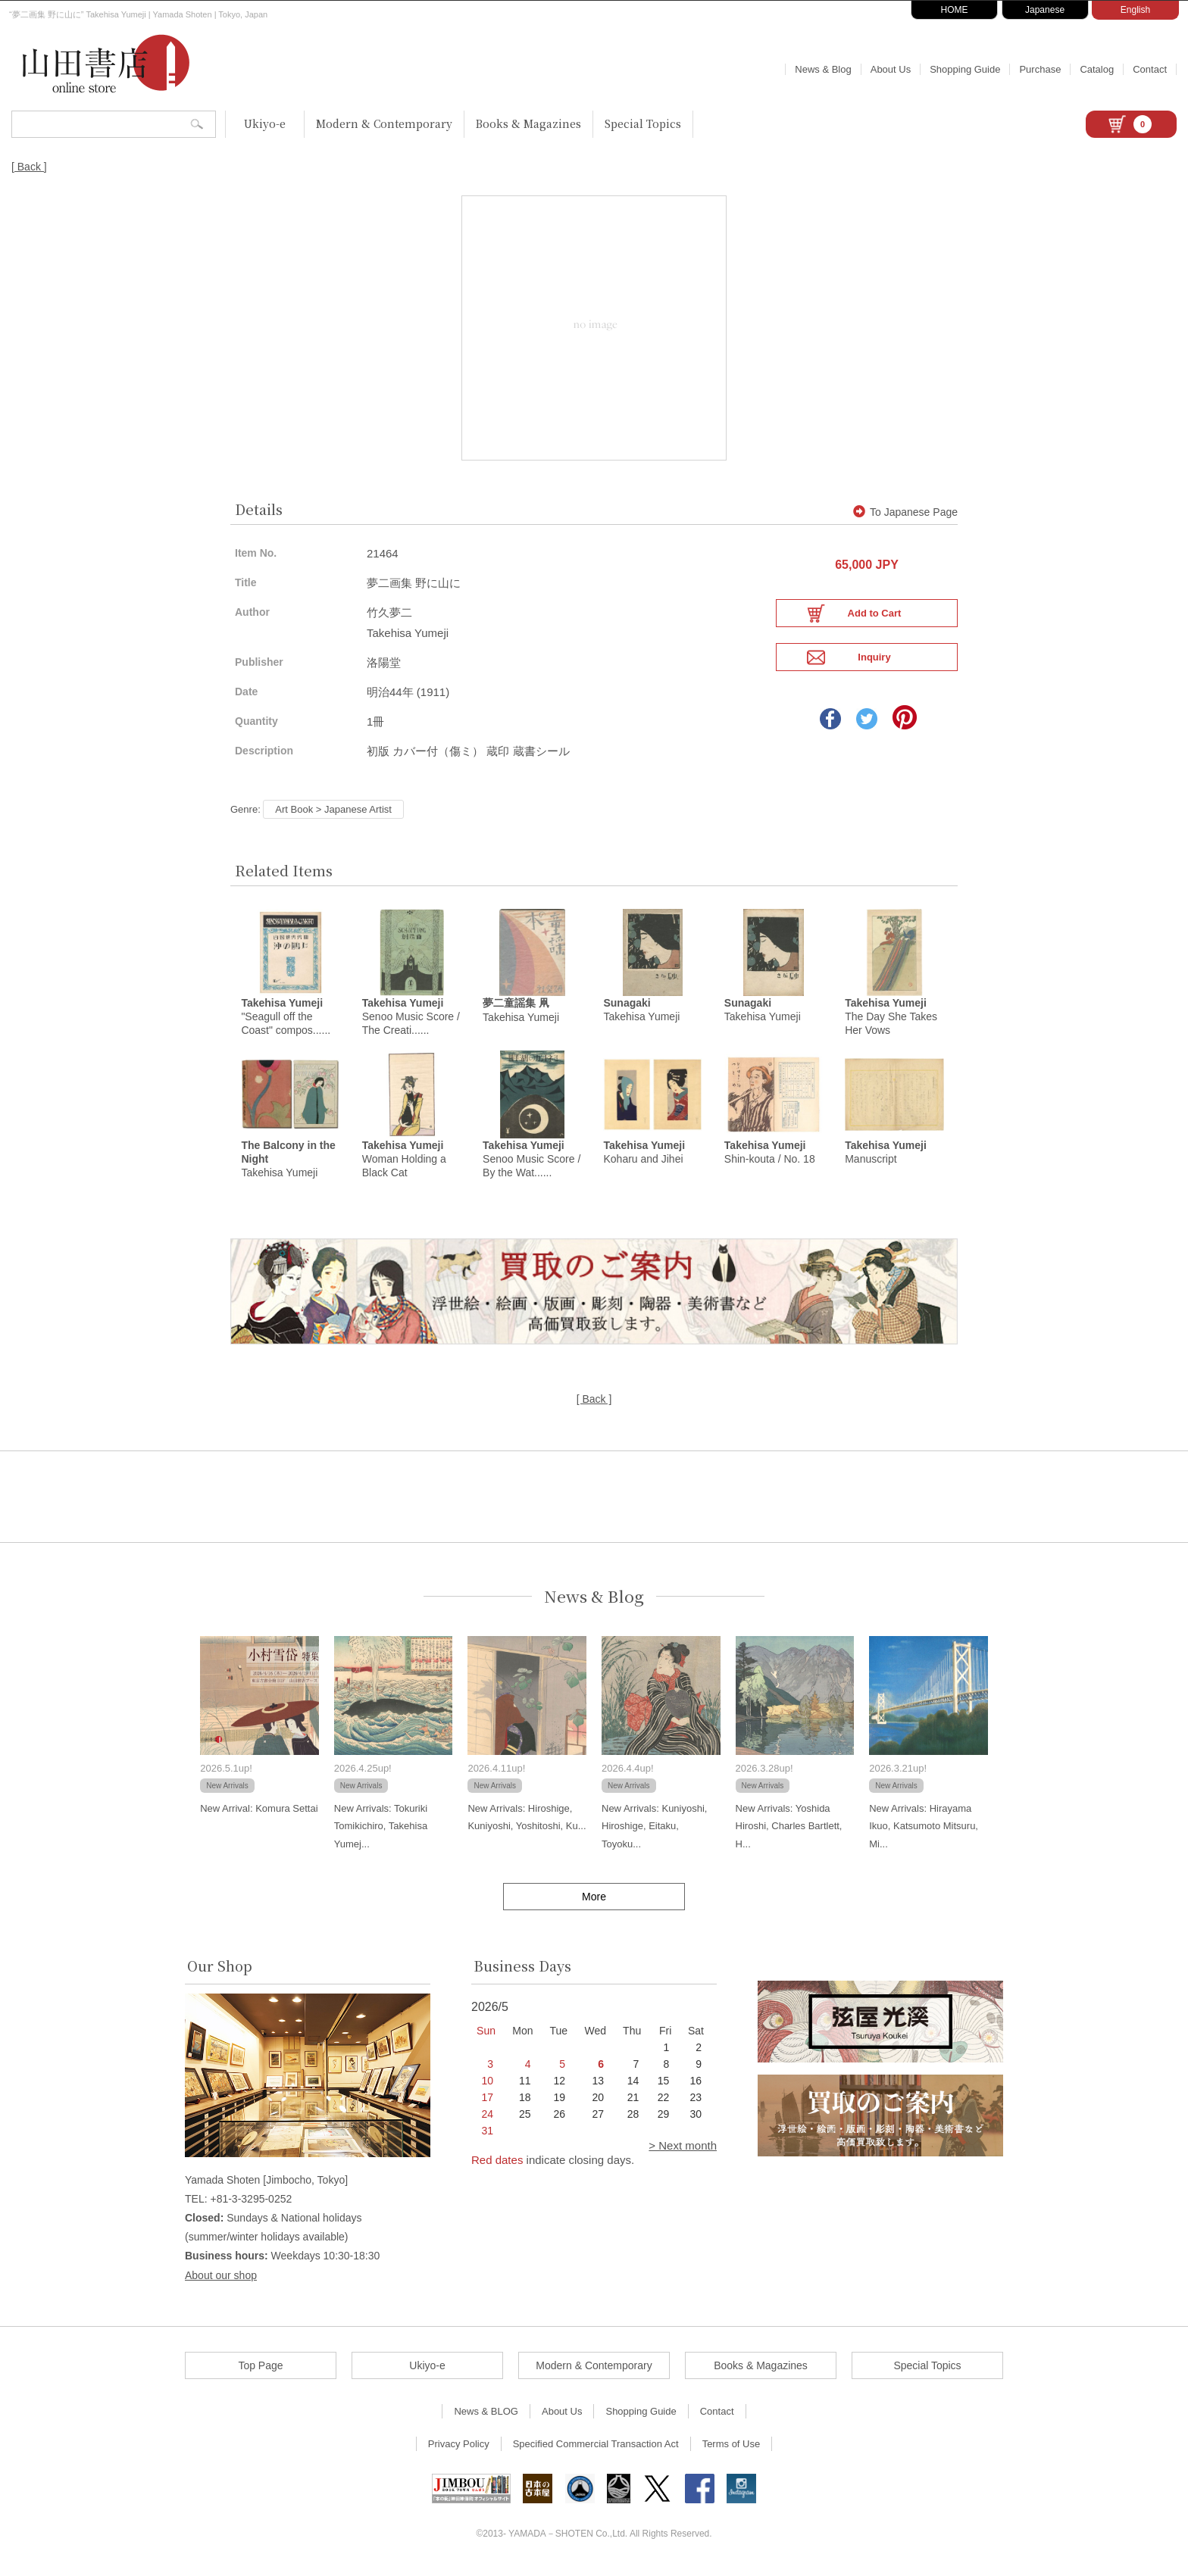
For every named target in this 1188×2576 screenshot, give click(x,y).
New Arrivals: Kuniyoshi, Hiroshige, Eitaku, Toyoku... (654, 1832)
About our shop (221, 2282)
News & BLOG (486, 2418)
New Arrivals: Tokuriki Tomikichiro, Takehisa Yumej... (380, 1832)
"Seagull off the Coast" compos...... (285, 1020)
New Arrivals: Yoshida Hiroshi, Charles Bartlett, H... (789, 1832)
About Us (891, 69)
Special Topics (643, 123)
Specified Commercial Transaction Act (596, 2450)
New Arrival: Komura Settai (258, 1815)
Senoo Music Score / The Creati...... (411, 1020)
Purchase (1040, 69)
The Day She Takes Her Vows (891, 1020)
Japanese (1045, 10)
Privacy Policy (458, 2450)
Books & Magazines (528, 123)
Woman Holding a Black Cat (404, 1165)
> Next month (683, 2152)
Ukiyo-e (265, 123)
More (594, 1903)
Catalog (1097, 69)
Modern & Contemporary (384, 123)
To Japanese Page (905, 512)
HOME (954, 10)
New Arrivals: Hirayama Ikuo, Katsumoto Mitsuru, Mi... (923, 1832)
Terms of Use (731, 2450)
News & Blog (823, 69)
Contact (1150, 69)
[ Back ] (29, 167)
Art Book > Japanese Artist (333, 809)
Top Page (260, 2372)
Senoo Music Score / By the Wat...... (531, 1165)
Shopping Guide (965, 69)
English (1135, 10)
